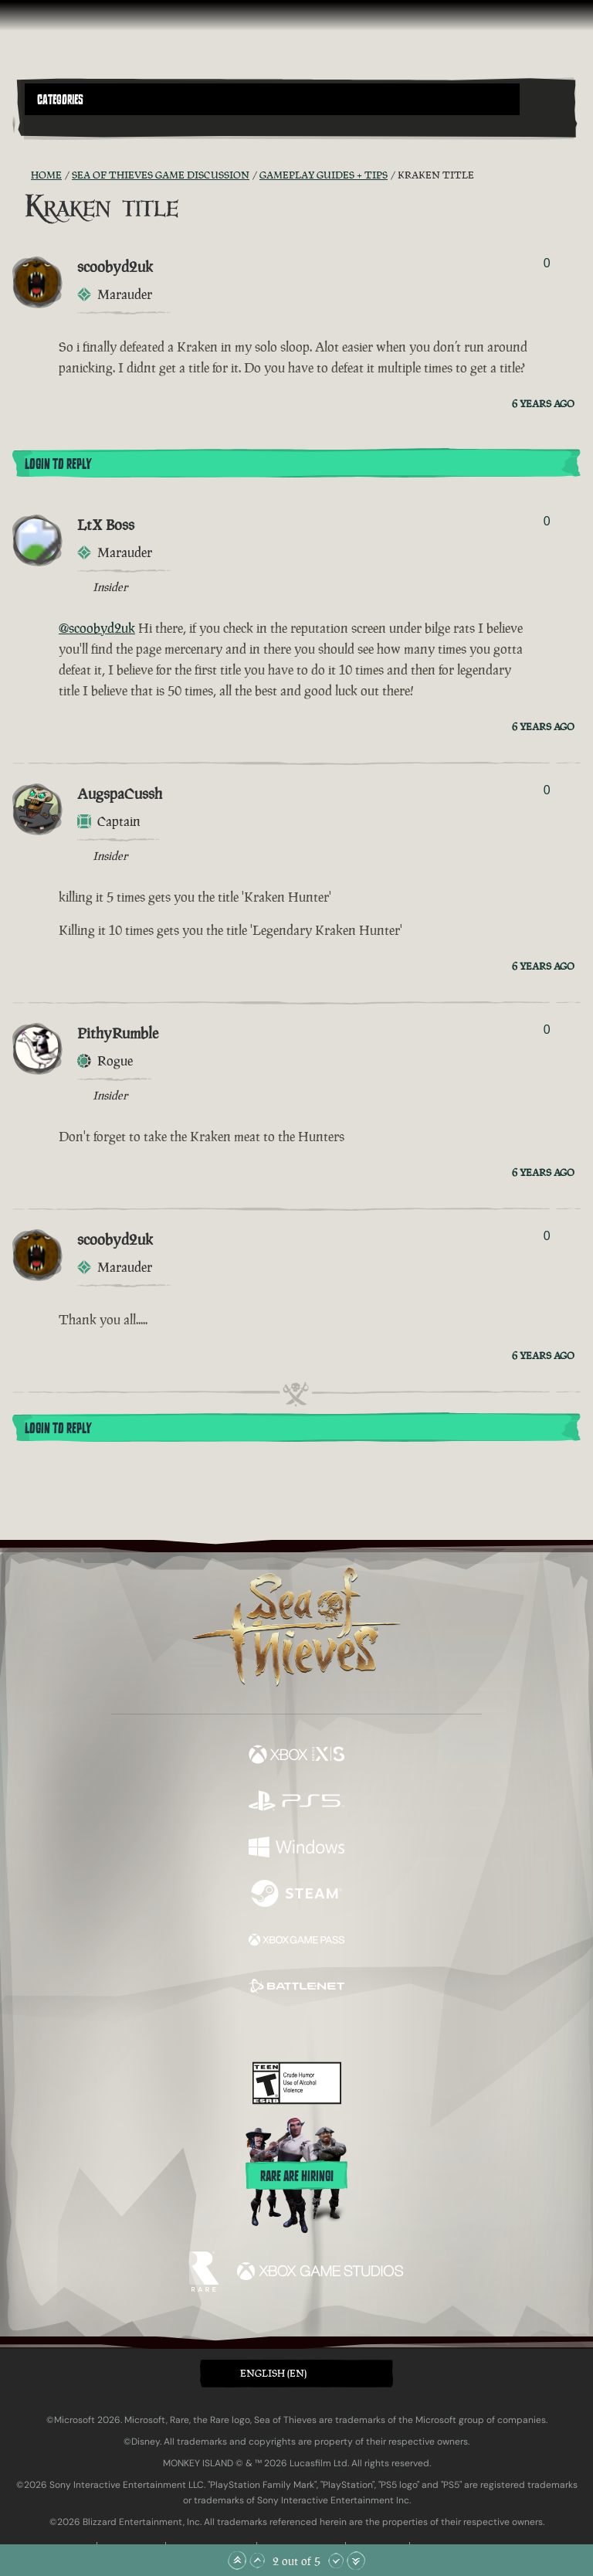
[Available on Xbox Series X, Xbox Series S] (296, 1756)
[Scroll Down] (336, 2560)
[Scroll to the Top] (237, 2560)
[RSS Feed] (21, 175)
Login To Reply (58, 464)
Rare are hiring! (297, 2176)
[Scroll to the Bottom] (356, 2560)
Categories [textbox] (60, 99)
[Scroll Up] (257, 2560)
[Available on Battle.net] (296, 1988)
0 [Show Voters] (547, 263)
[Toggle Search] (45, 124)
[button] (272, 99)
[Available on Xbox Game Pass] (296, 1942)
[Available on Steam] (296, 1895)
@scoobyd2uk (97, 628)
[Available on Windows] (296, 1849)
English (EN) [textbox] (273, 2373)
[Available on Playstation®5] (296, 1803)
